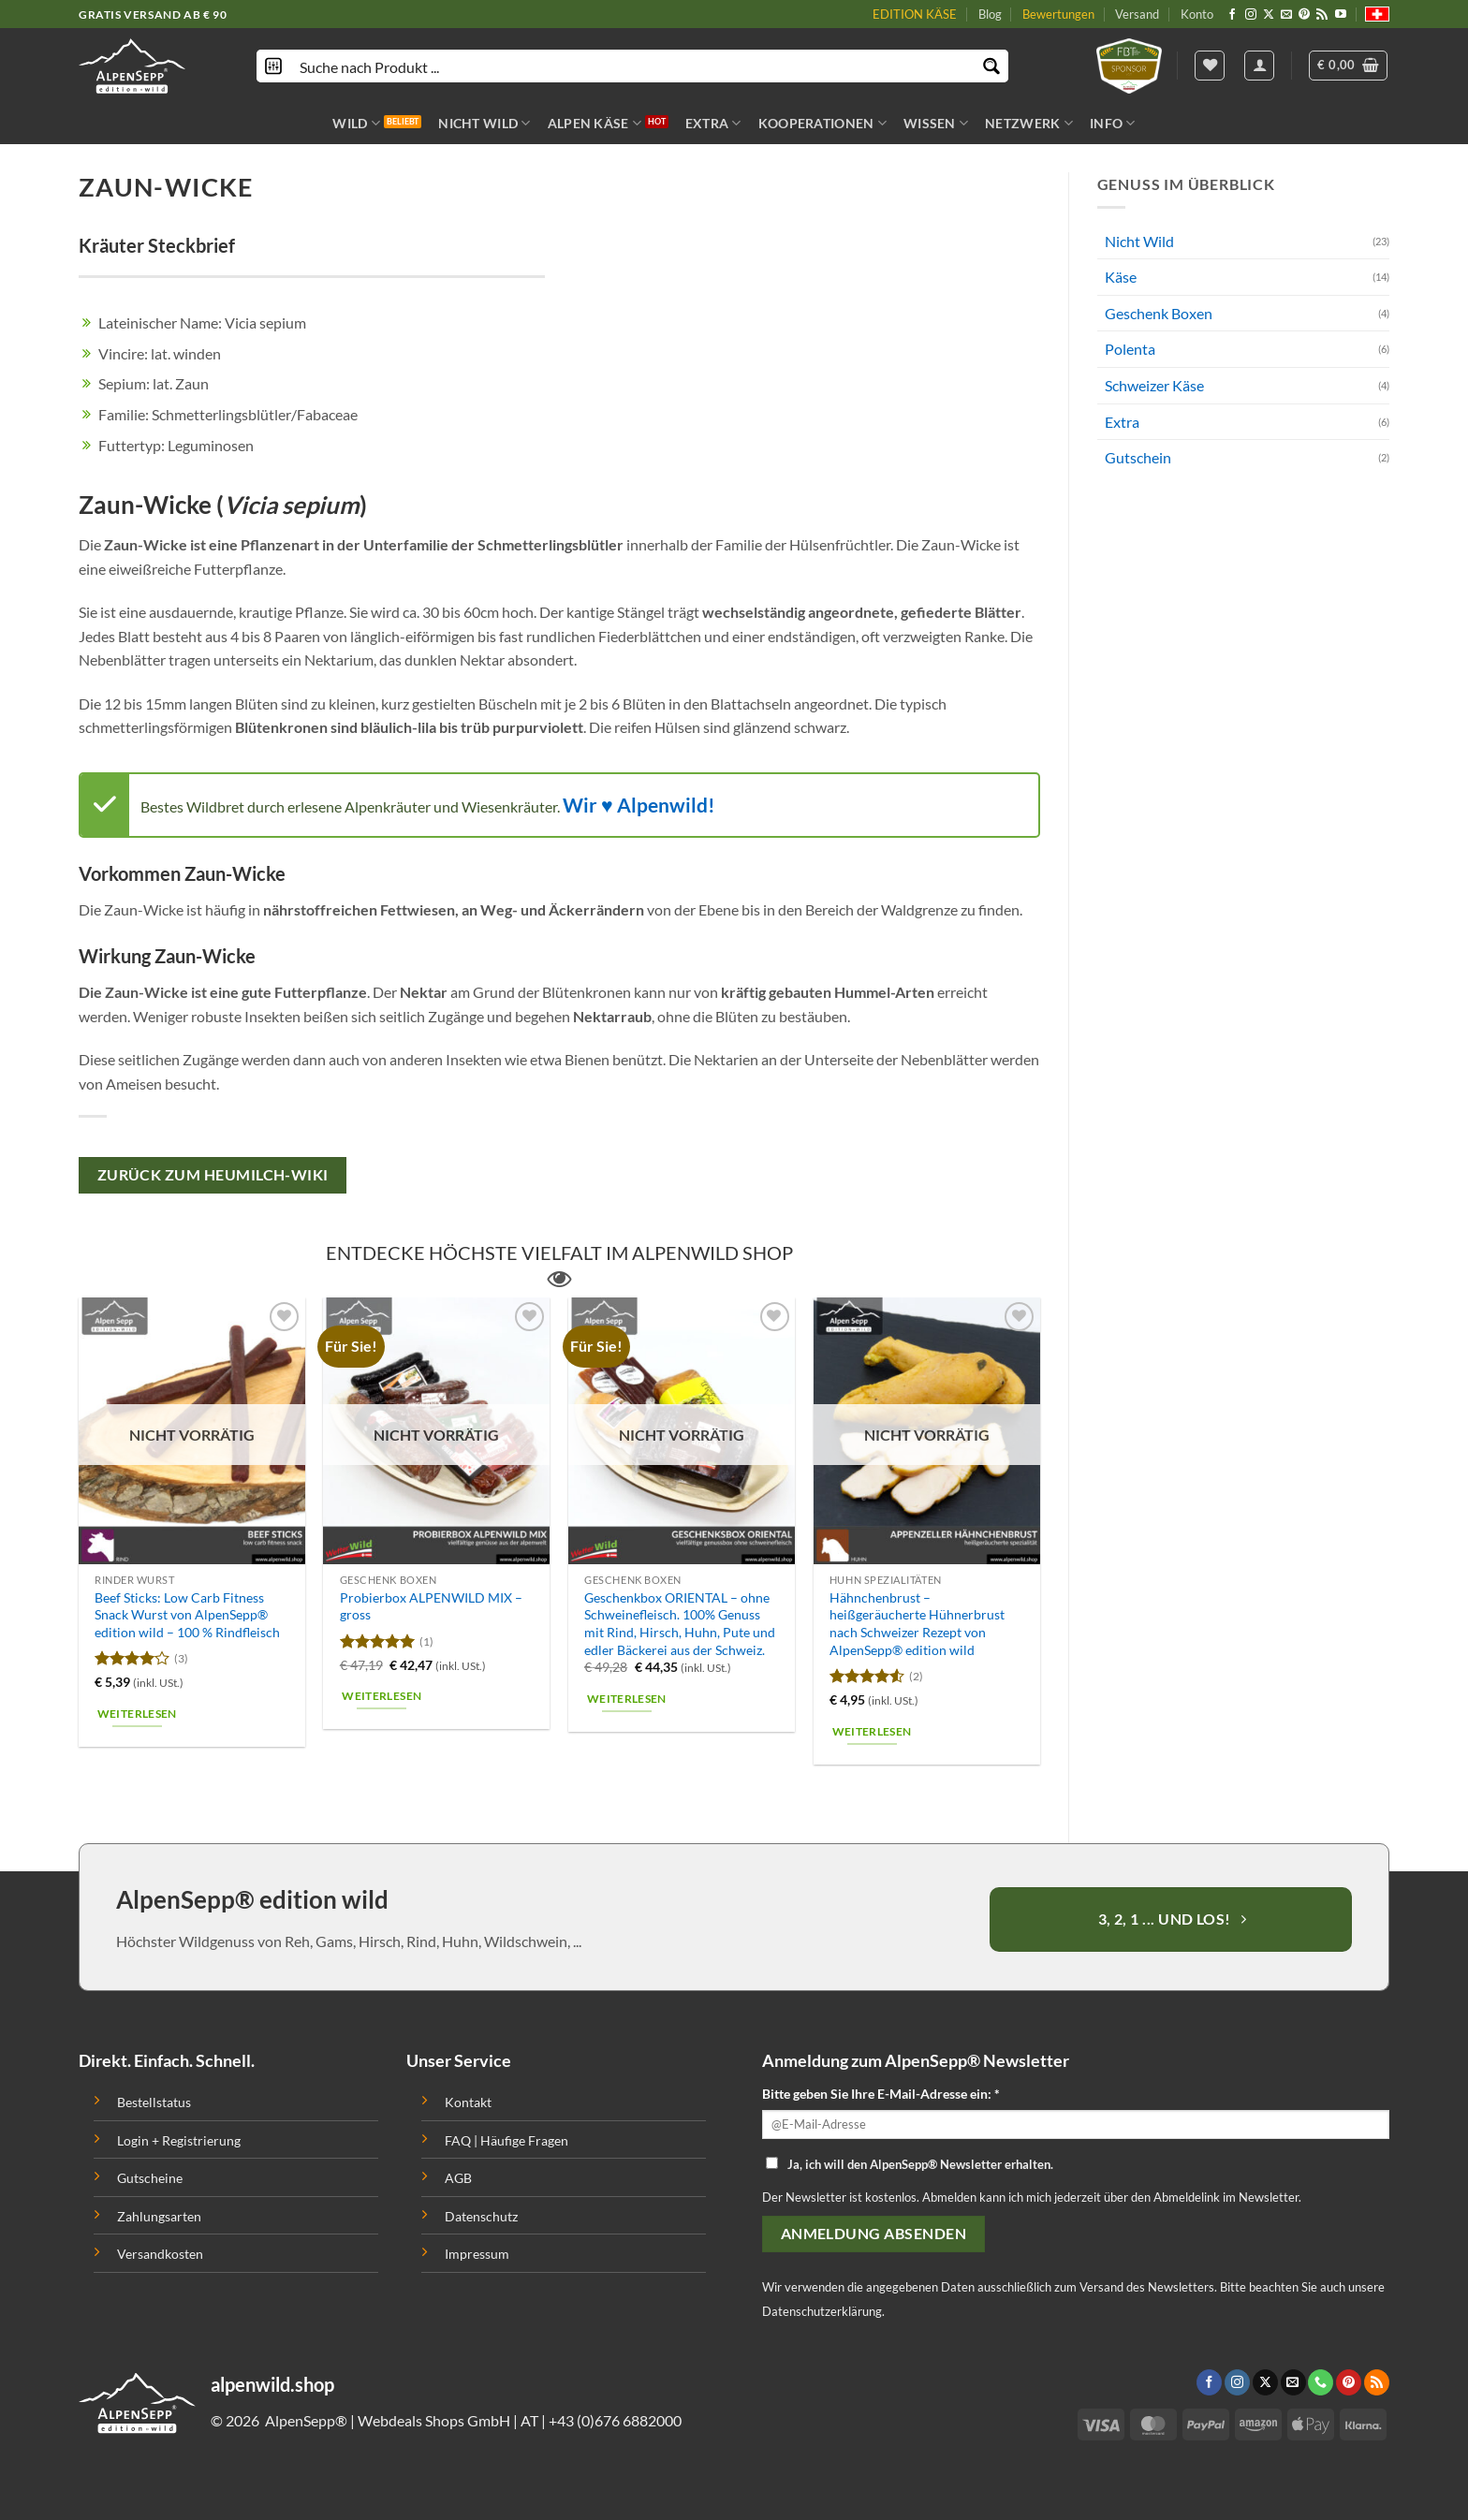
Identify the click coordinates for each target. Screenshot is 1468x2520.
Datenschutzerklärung (822, 2311)
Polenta (1130, 349)
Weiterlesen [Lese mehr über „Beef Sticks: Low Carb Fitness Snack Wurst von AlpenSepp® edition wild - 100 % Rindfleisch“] (137, 1713)
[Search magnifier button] (992, 66)
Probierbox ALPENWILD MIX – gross (431, 1606)
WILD (356, 123)
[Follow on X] (1268, 15)
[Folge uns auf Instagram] (1250, 15)
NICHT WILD (484, 123)
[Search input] (633, 66)
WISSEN (935, 123)
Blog (990, 14)
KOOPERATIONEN (822, 123)
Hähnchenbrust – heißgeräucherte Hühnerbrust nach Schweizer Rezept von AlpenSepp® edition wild (917, 1624)
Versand (1137, 14)
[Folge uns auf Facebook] (1232, 15)
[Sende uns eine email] (1286, 15)
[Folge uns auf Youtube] (1340, 15)
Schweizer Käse (1154, 385)
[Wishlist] (1210, 66)
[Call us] (1320, 2382)
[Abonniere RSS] (1322, 15)
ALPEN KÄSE (594, 123)
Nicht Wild (1139, 241)
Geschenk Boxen (1158, 313)
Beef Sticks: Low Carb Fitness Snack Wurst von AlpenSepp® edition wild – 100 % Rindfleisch (187, 1615)
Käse (1121, 277)
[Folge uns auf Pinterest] (1304, 15)
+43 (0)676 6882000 (615, 2420)
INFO (1113, 123)
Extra (1122, 422)
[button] (1348, 66)
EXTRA (713, 123)
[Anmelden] (1259, 66)
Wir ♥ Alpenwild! (639, 805)
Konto (1197, 14)
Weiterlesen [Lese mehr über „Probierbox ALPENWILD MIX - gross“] (381, 1696)
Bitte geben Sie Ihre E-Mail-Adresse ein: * (881, 2094)
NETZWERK (1029, 123)
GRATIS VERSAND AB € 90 (153, 14)
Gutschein (1138, 457)
